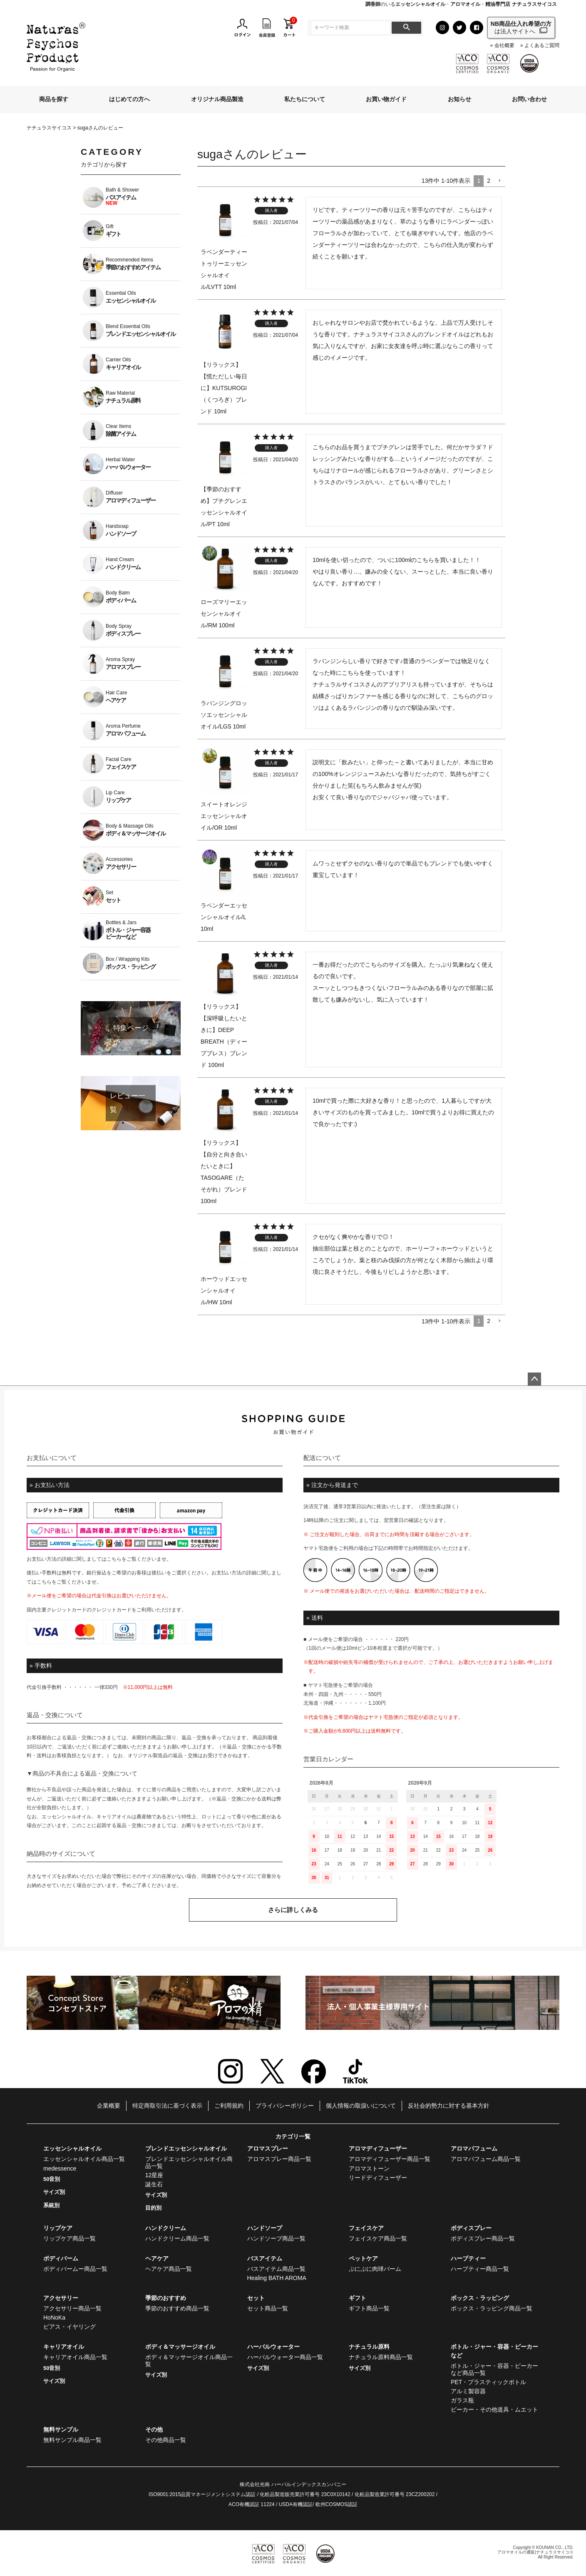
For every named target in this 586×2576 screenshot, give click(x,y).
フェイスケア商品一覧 (378, 2238)
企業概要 (108, 2105)
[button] (499, 181)
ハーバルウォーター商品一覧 (285, 2357)
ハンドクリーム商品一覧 (177, 2238)
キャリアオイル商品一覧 (75, 2357)
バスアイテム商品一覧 (276, 2268)
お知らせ (459, 99)
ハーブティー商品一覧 (480, 2268)
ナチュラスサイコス (49, 128)
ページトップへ (534, 1379)
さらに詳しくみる (293, 1909)
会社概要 (504, 45)
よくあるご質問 (541, 45)
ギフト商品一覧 (369, 2308)
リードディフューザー (378, 2177)
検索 (406, 28)
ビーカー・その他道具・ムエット (494, 2409)
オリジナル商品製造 (217, 99)
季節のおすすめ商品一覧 (177, 2308)
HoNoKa (54, 2317)
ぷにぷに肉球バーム (375, 2268)
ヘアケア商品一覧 (168, 2268)
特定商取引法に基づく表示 (167, 2105)
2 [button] (488, 180)
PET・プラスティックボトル (488, 2382)
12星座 (154, 2175)
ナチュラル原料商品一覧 (381, 2357)
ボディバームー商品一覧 (75, 2268)
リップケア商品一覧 (69, 2238)
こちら (114, 1559)
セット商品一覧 (267, 2308)
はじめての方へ (129, 99)
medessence (59, 2168)
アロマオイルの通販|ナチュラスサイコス (535, 2552)
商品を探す (53, 99)
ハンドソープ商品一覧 (276, 2238)
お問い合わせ (529, 99)
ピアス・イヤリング (69, 2326)
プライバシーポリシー (285, 2105)
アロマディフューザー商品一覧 (389, 2159)
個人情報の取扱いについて (361, 2105)
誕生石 (154, 2184)
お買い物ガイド (386, 99)
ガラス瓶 (462, 2400)
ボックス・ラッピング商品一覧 (491, 2308)
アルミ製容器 (468, 2391)
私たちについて (304, 99)
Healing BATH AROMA (276, 2278)
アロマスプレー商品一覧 (279, 2159)
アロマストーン (369, 2168)
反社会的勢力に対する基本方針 (448, 2105)
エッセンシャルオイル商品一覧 (84, 2159)
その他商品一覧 (165, 2440)
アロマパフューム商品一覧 (486, 2159)
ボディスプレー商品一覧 (483, 2238)
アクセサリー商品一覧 (72, 2308)
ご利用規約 (228, 2105)
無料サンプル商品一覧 (72, 2440)
